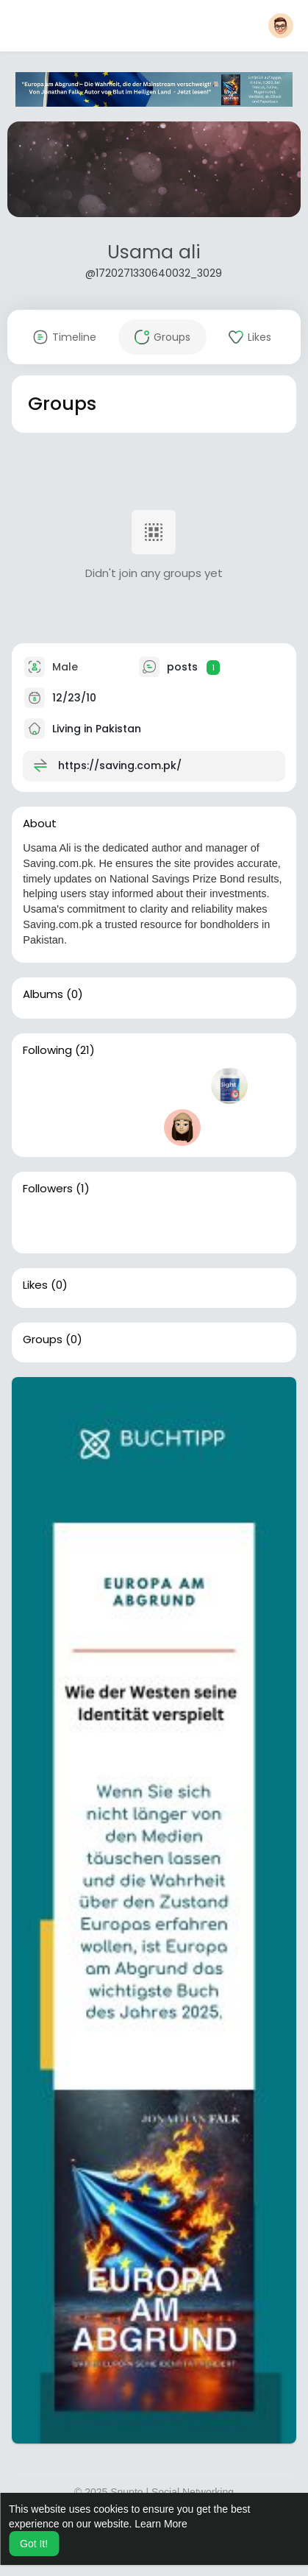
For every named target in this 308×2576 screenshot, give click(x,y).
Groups (42, 1339)
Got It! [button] (34, 2544)
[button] (280, 26)
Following (47, 1050)
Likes (35, 1285)
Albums (43, 994)
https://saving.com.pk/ (120, 765)
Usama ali (154, 252)
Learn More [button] (161, 2524)
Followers (48, 1189)
